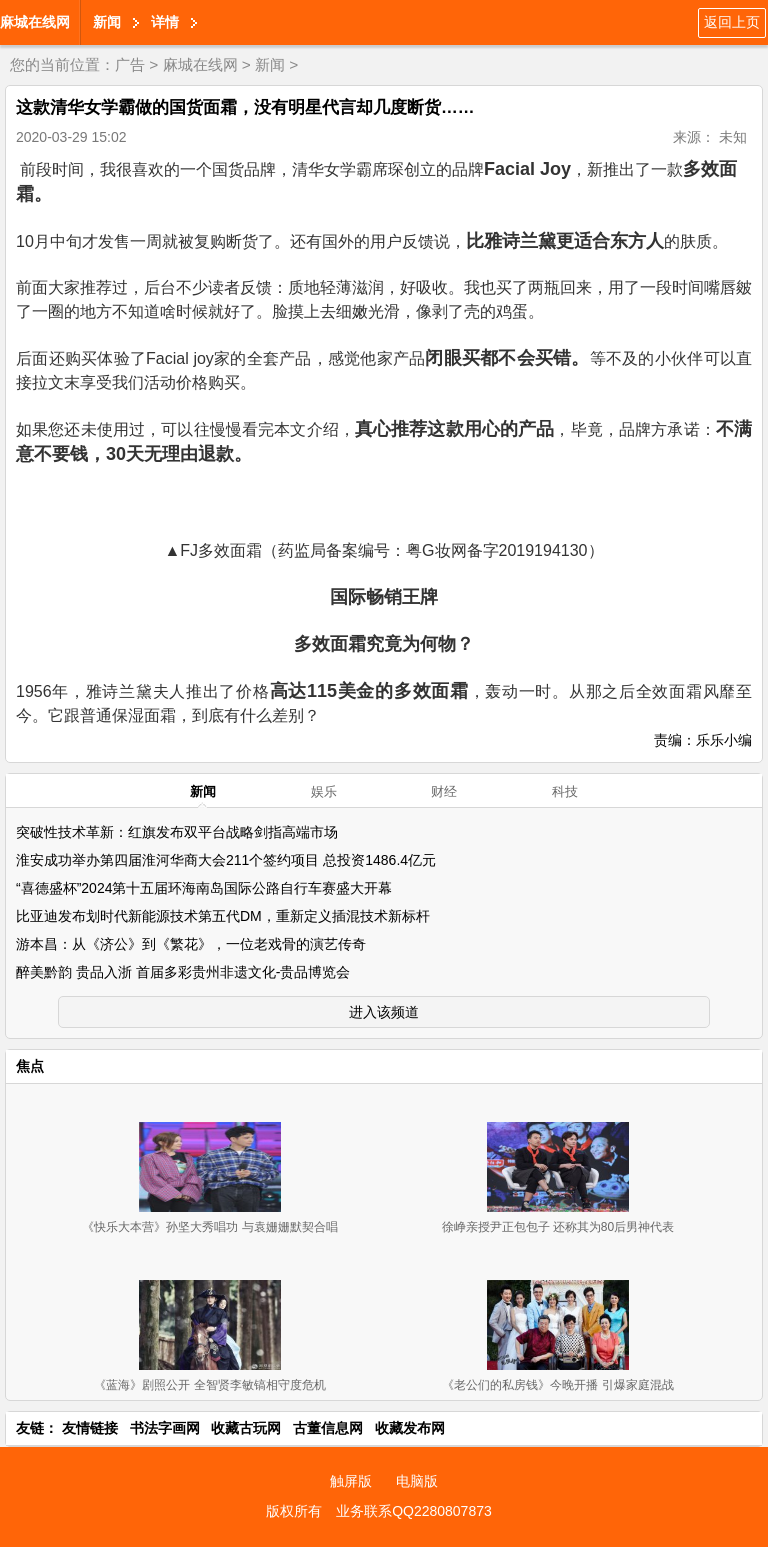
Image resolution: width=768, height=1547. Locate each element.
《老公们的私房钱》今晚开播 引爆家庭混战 (557, 1385)
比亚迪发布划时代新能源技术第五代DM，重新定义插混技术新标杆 (223, 916)
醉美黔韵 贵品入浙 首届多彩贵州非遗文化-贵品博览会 (183, 972)
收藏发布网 (410, 1428)
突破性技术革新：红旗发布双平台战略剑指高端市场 (177, 832)
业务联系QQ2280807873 (414, 1511)
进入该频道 (384, 1012)
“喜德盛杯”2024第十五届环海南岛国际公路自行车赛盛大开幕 (204, 888)
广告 (130, 64)
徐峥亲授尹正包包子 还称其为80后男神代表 (558, 1227)
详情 (165, 22)
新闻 (107, 22)
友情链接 (90, 1428)
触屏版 (351, 1481)
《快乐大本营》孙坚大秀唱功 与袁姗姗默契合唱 (209, 1227)
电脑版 (417, 1481)
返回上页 (732, 22)
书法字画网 (165, 1428)
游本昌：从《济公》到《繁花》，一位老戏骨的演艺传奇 (191, 944)
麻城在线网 (35, 22)
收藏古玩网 (246, 1428)
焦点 (30, 1066)
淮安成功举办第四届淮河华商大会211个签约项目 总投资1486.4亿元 (226, 860)
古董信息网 (328, 1428)
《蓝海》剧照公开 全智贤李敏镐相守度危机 (209, 1385)
